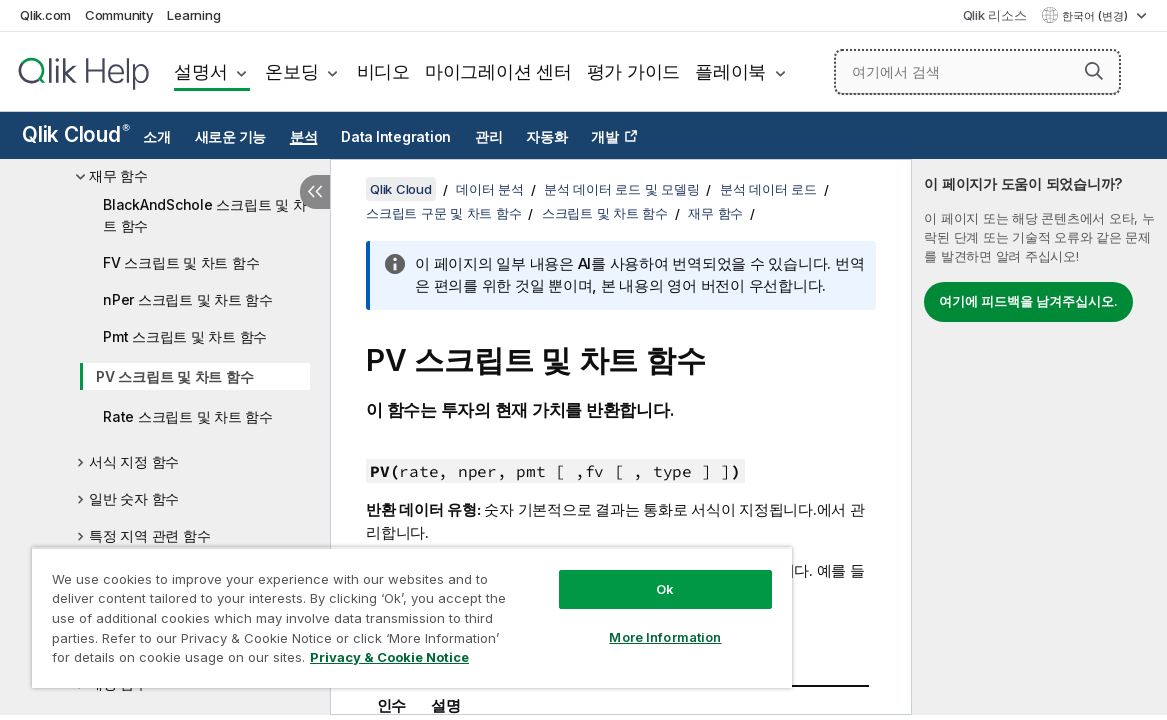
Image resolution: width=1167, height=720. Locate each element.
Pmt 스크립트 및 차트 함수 (185, 336)
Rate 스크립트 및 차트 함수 (188, 416)
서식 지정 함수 (134, 461)
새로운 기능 (231, 137)
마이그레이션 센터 (498, 71)
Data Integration (396, 137)
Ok (665, 589)
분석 (304, 137)
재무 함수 (118, 175)
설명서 (200, 71)
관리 (489, 137)
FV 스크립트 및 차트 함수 (181, 262)
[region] (412, 617)
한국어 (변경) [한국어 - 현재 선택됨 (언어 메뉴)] (1096, 16)
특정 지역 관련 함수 (149, 535)
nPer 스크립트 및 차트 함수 (188, 299)
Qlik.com (45, 15)
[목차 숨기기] (315, 192)
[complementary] (1039, 437)
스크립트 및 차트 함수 (605, 213)
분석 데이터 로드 (768, 189)
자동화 (546, 137)
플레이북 (730, 71)
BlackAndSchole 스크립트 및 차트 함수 (204, 215)
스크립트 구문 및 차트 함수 (443, 213)
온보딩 (291, 71)
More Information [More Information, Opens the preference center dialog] (665, 637)
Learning (193, 15)
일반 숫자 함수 (134, 498)
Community (119, 15)
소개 (157, 137)
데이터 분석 (490, 189)
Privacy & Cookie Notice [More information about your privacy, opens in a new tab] (389, 657)
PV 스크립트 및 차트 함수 (174, 376)
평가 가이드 (634, 71)
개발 (605, 137)
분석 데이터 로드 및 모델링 (621, 189)
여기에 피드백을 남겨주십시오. (1028, 301)
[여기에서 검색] (978, 72)
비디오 (383, 71)
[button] (1094, 71)
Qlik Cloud (76, 134)
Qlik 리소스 (995, 15)
